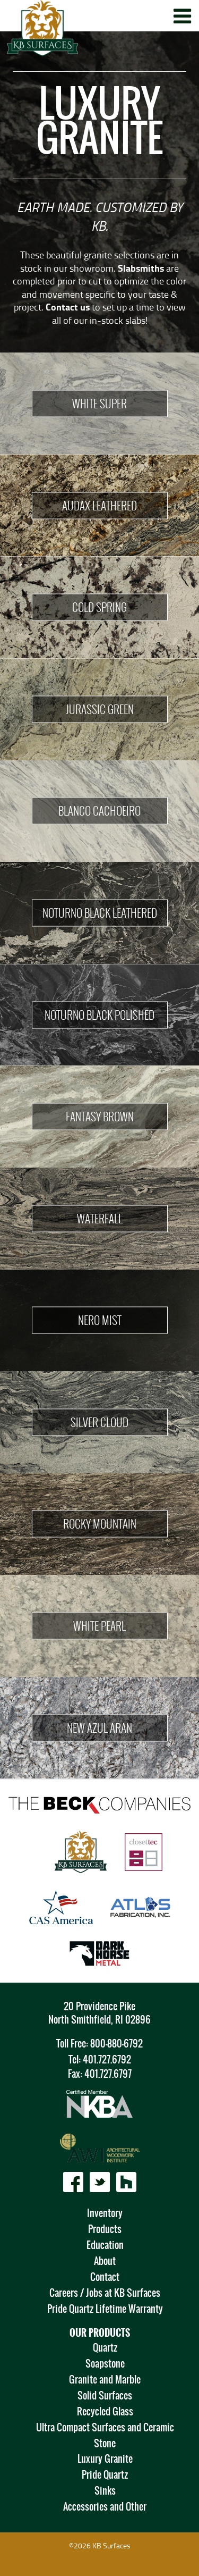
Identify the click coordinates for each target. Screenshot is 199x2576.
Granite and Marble (105, 2379)
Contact (104, 2277)
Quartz (105, 2347)
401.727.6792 (107, 2059)
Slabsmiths (141, 268)
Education (105, 2245)
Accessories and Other (104, 2506)
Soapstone (105, 2363)
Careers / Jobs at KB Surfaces (104, 2293)
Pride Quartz (105, 2475)
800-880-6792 (116, 2043)
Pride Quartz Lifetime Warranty (105, 2309)
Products (105, 2229)
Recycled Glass (105, 2411)
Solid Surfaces (104, 2395)
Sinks (105, 2490)
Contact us (68, 307)
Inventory (105, 2213)
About (105, 2261)
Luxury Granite (105, 2459)
